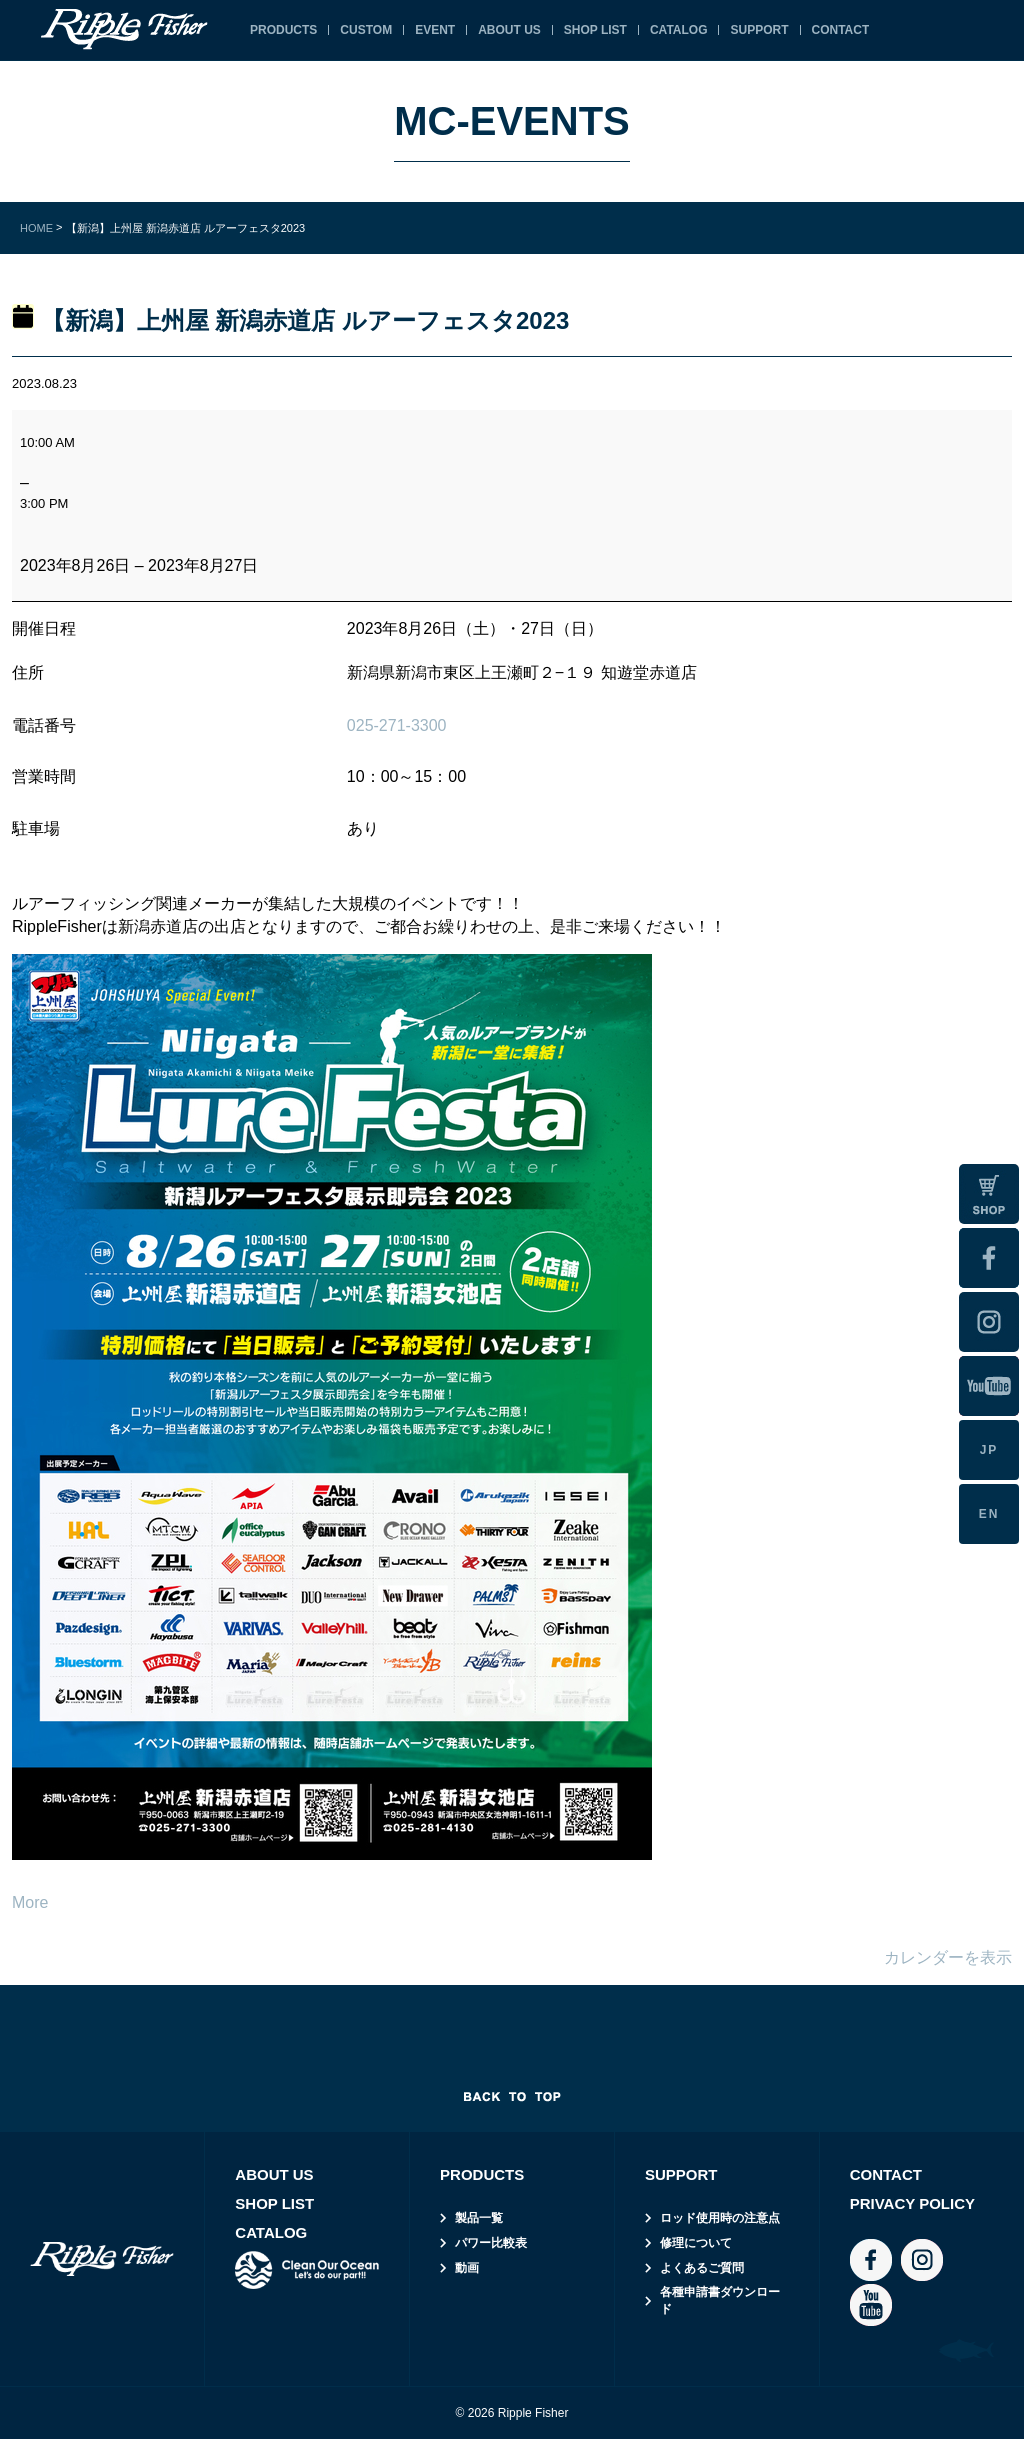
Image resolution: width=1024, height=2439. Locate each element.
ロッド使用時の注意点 (720, 2218)
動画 (467, 2268)
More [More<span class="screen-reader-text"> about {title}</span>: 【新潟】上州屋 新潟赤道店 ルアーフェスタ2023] (30, 1902)
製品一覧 (479, 2218)
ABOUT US (509, 30)
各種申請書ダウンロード (720, 2300)
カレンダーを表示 (948, 1957)
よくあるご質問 (702, 2268)
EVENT (435, 30)
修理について (696, 2243)
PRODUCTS (283, 30)
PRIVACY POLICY (912, 2203)
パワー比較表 (491, 2243)
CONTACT (841, 30)
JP (989, 1450)
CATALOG (679, 30)
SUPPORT (759, 30)
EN (989, 1514)
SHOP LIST (595, 30)
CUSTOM (366, 30)
